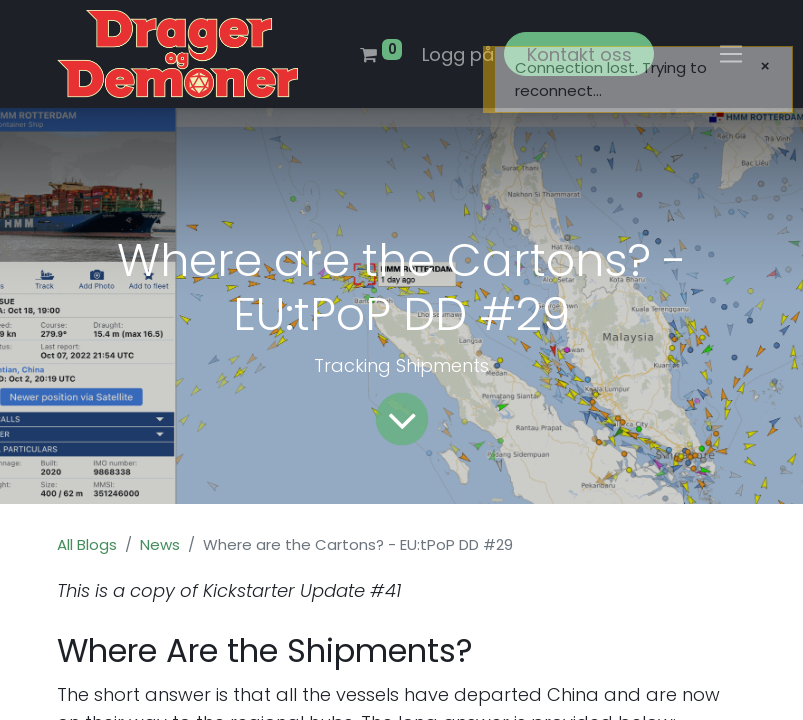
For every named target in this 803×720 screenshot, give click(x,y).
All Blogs (87, 544)
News (160, 544)
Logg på (458, 54)
